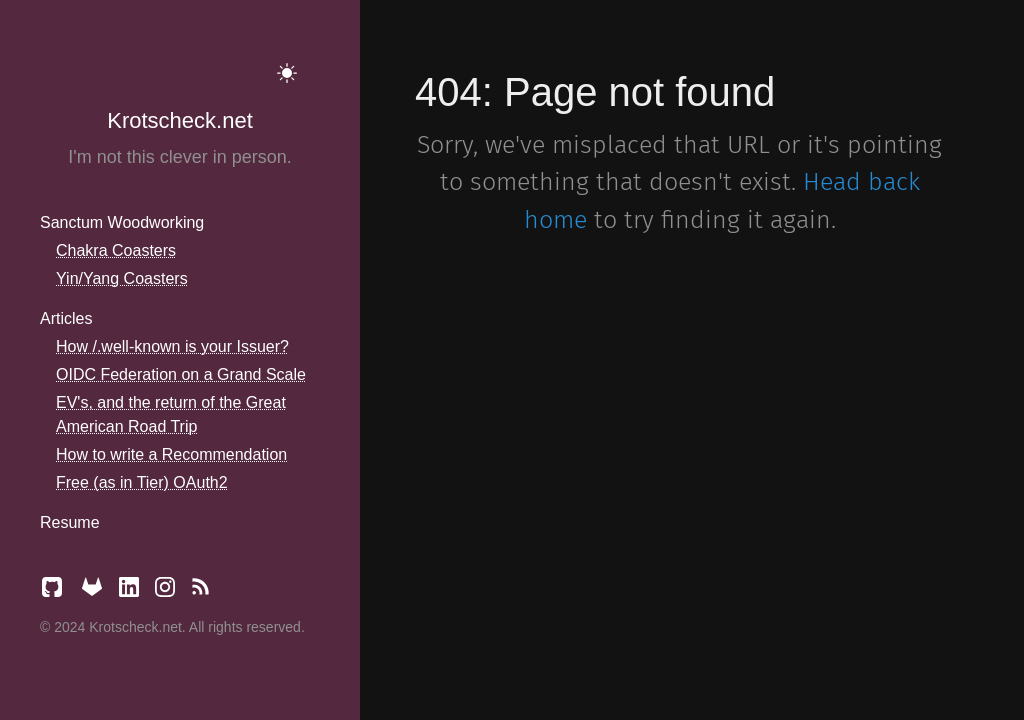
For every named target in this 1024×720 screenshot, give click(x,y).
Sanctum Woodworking (122, 222)
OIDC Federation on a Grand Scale (181, 374)
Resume (70, 522)
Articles (66, 318)
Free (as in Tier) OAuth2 (142, 482)
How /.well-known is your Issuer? (172, 346)
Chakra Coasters (116, 250)
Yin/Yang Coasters (122, 278)
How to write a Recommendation (171, 454)
